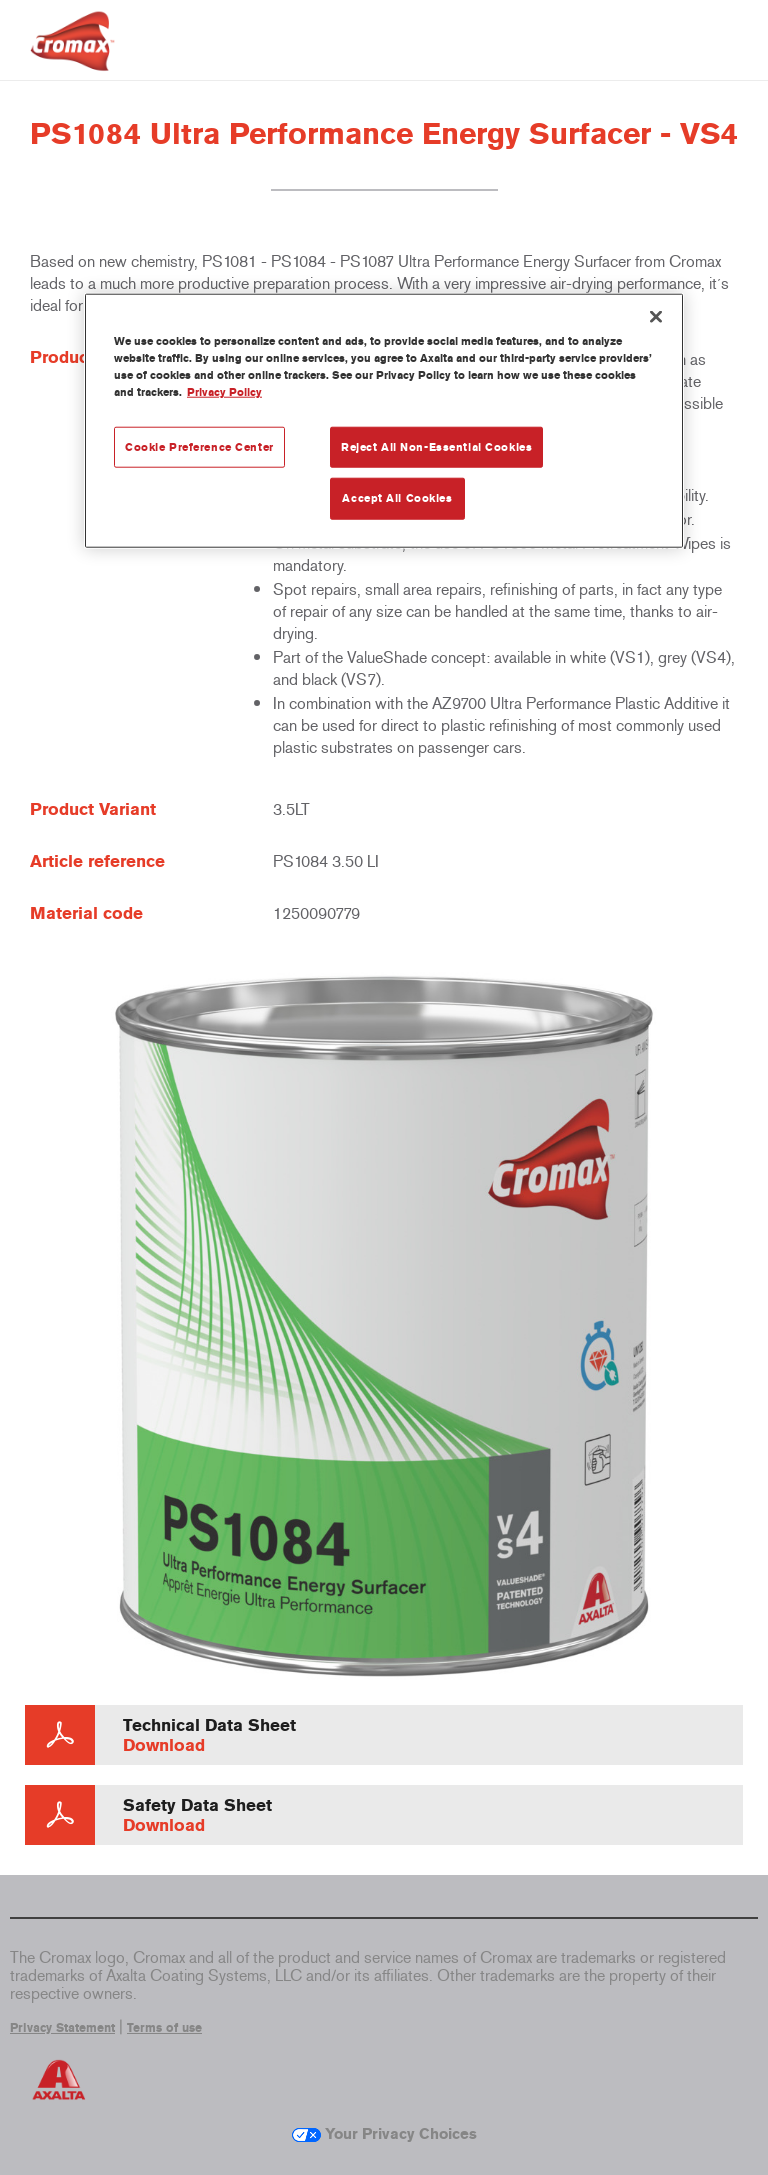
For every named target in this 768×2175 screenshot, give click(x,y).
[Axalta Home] (72, 56)
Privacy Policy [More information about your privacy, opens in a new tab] (224, 392)
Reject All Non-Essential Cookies (436, 446)
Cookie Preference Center (199, 446)
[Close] (656, 317)
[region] (384, 421)
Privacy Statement (62, 2028)
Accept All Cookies (397, 498)
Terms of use (164, 2028)
